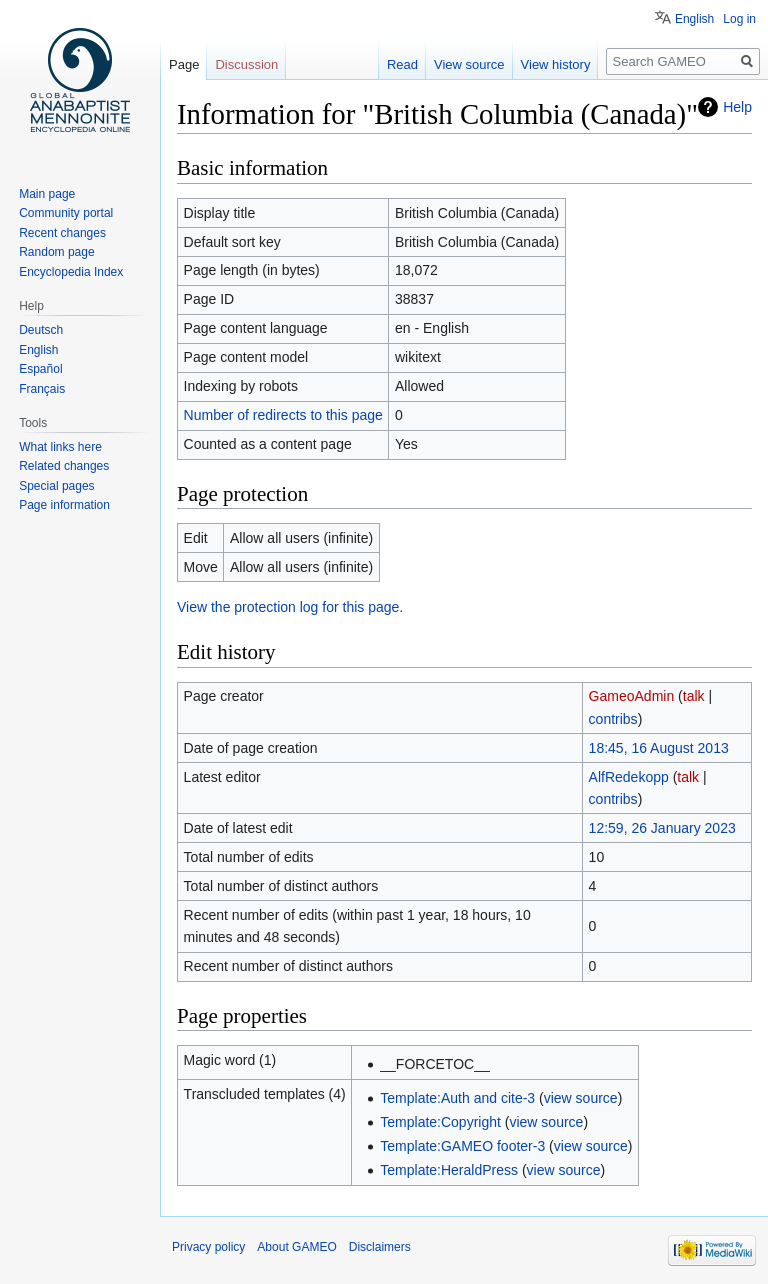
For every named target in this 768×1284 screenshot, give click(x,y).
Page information (64, 505)
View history (556, 64)
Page (184, 64)
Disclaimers (380, 1247)
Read (402, 64)
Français (42, 389)
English (694, 19)
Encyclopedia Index (71, 272)
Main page (47, 194)
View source (469, 64)
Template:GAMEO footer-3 (462, 1146)
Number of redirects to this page (283, 415)
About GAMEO (296, 1247)
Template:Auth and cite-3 (457, 1098)
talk (694, 696)
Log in (739, 19)
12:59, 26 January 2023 (662, 828)
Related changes (64, 466)
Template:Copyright (440, 1122)
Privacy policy (208, 1247)
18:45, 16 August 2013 (659, 748)
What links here (60, 447)
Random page (56, 252)
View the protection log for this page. (290, 607)
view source (581, 1098)
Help (737, 107)
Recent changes (62, 233)
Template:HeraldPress (449, 1170)
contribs (613, 719)
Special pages (56, 486)
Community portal (66, 213)
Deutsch (41, 330)
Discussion (246, 64)
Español (40, 369)
